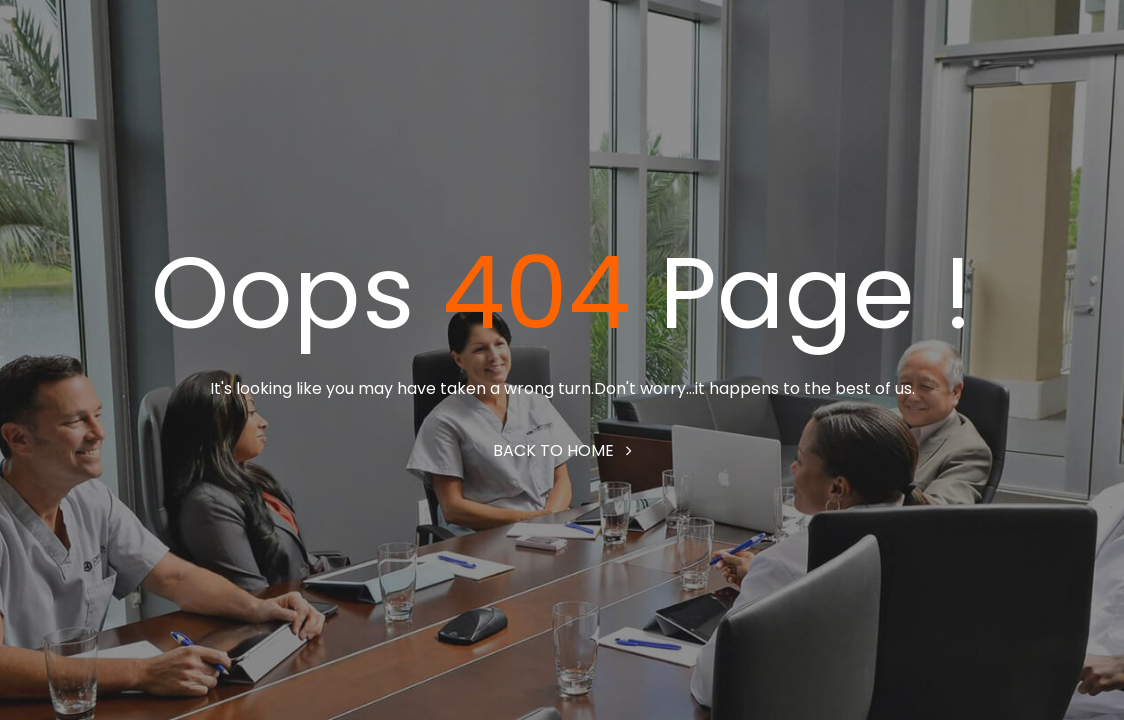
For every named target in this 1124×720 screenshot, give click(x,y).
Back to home (562, 450)
